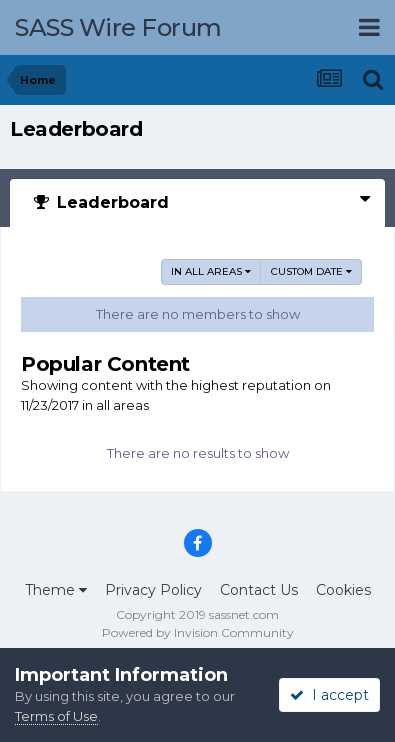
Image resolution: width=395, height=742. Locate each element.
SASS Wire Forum (118, 27)
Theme (56, 590)
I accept (329, 695)
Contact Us (259, 590)
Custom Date (311, 271)
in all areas (211, 271)
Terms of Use (56, 716)
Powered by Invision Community (198, 632)
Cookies (343, 590)
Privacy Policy (153, 590)
